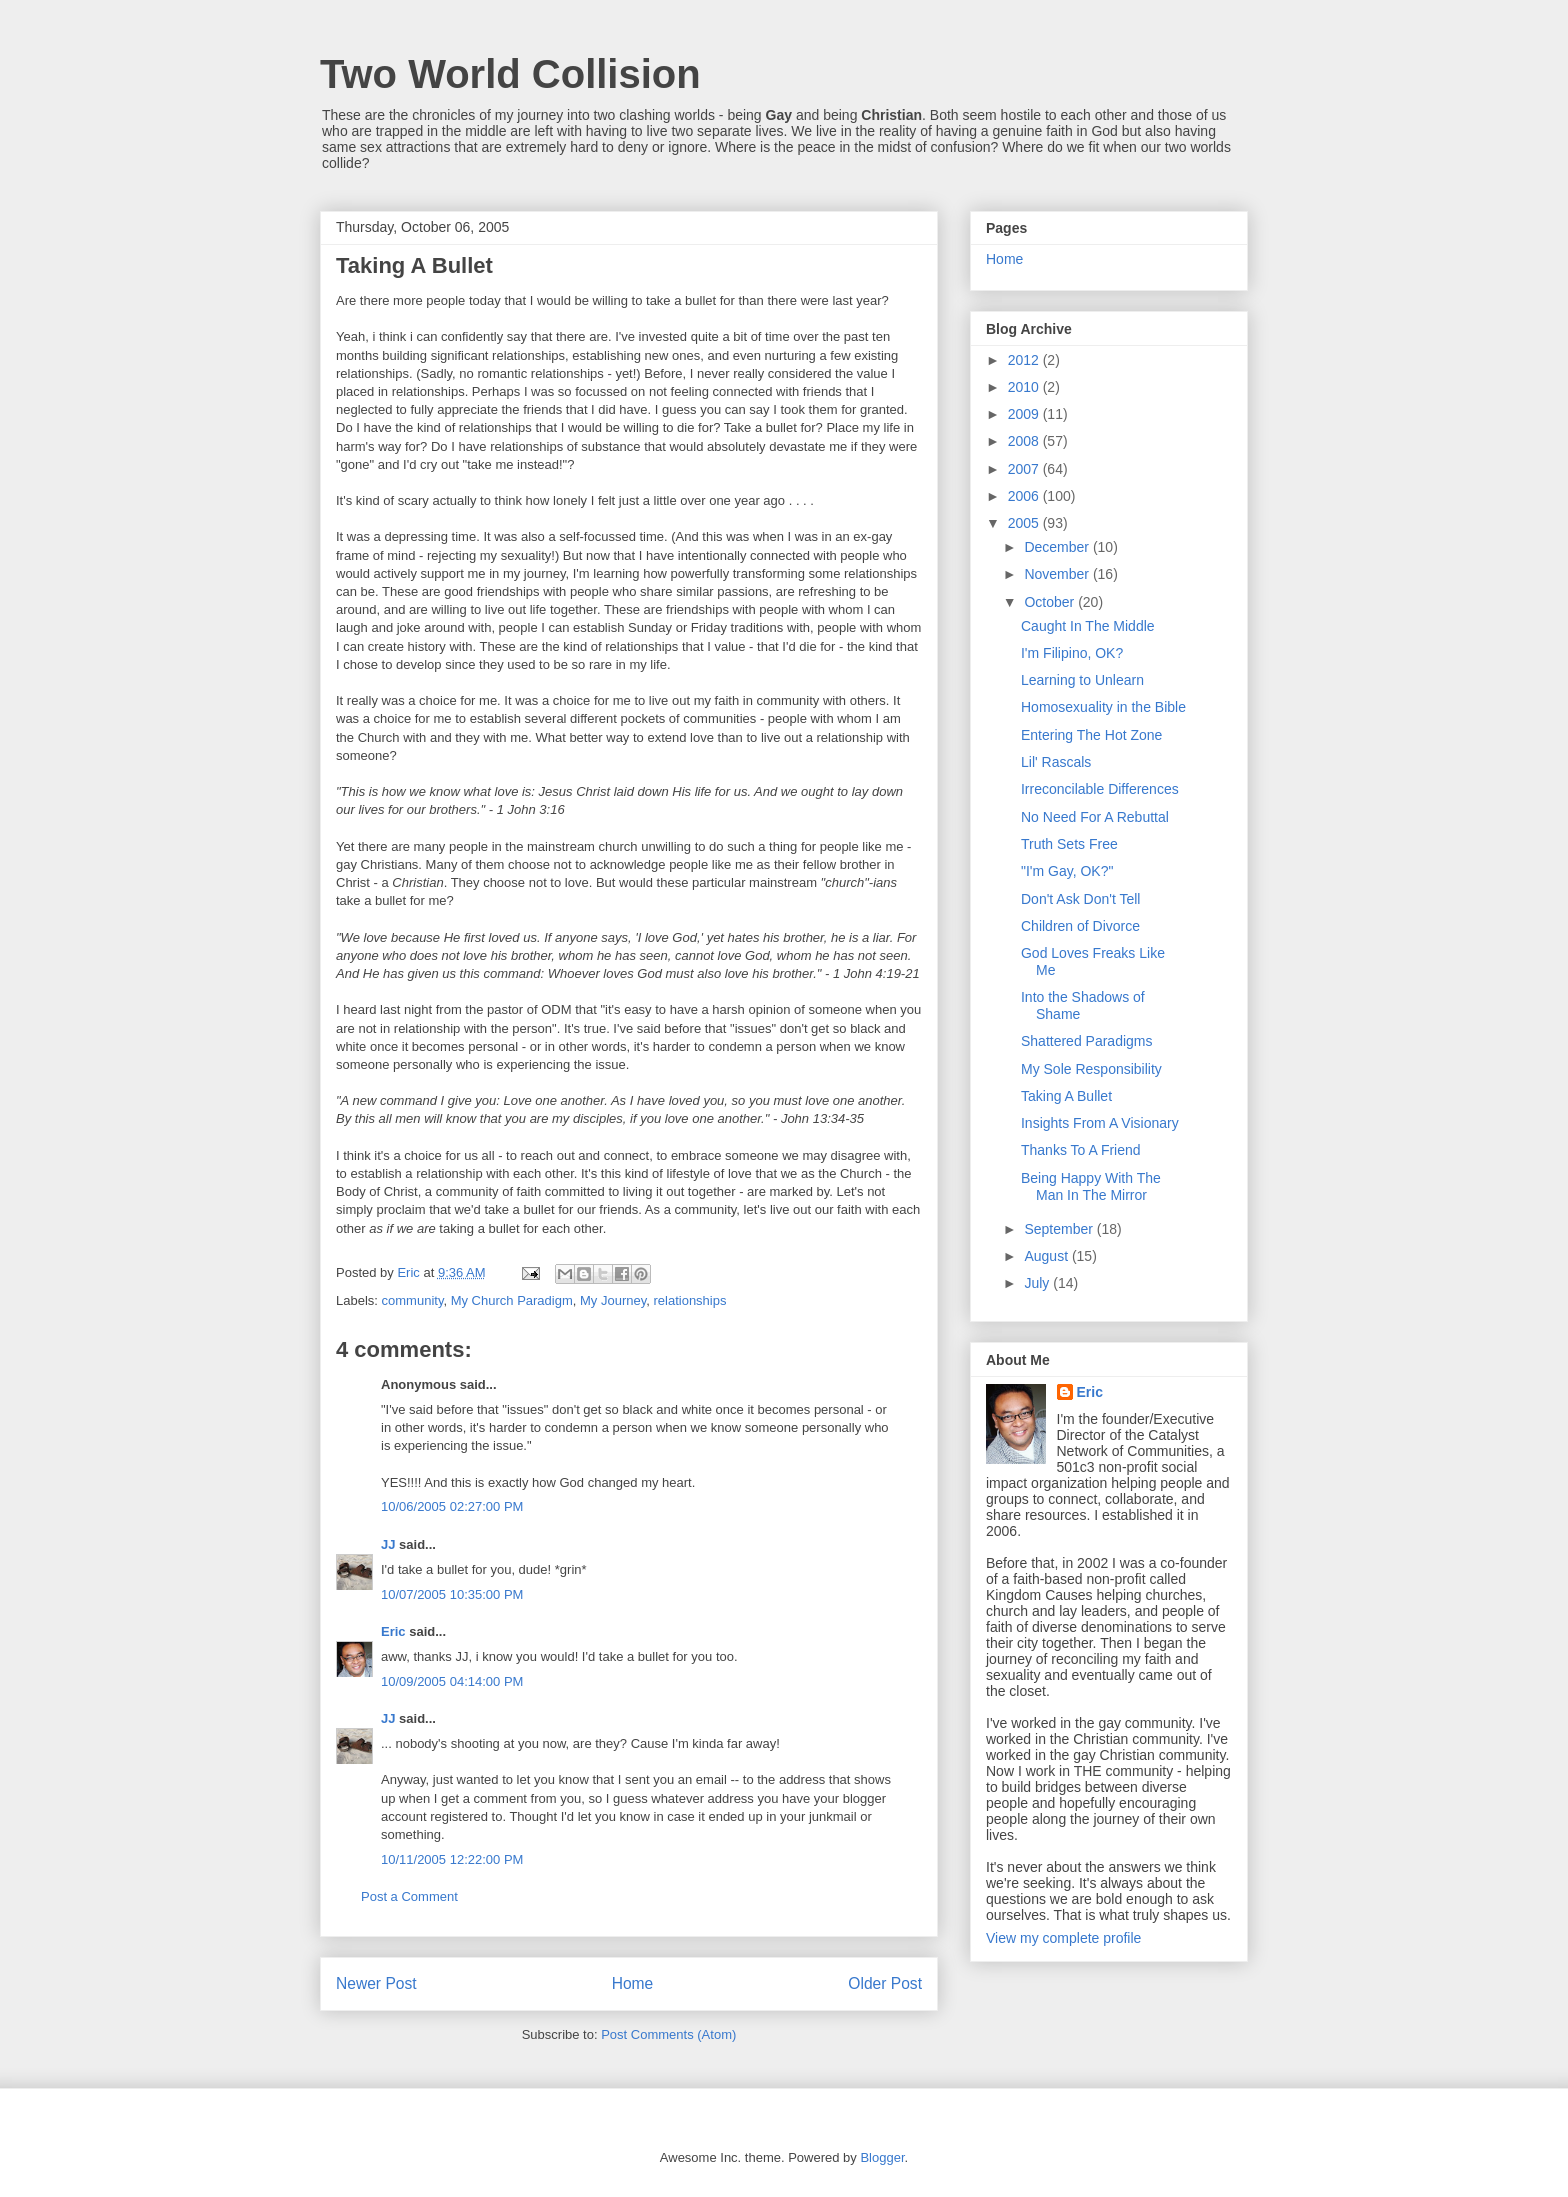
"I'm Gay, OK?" (1067, 871)
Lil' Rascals (1056, 762)
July (1038, 1283)
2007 (1025, 469)
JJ (388, 1544)
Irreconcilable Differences (1100, 789)
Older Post (885, 1983)
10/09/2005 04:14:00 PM (452, 1681)
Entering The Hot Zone (1091, 735)
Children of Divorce (1080, 926)
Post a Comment (409, 1896)
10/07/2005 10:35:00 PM (452, 1594)
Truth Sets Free (1069, 844)
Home (633, 1983)
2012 (1025, 360)
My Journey (613, 1300)
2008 (1025, 441)
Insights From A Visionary (1100, 1123)
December (1058, 547)
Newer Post (376, 1983)
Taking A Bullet (1066, 1096)
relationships (689, 1300)
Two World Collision (510, 74)
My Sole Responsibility (1091, 1069)
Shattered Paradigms (1087, 1041)
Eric (393, 1631)
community (413, 1300)
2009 (1025, 414)
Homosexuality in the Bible (1103, 707)
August (1047, 1256)
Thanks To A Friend (1081, 1150)
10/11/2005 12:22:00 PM (452, 1859)
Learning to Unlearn (1082, 680)
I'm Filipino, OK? (1072, 653)
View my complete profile (1063, 1938)
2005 (1025, 523)
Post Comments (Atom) (668, 2034)
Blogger (882, 2157)
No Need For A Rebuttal (1095, 817)
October (1051, 602)
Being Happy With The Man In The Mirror (1091, 1186)
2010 (1025, 387)
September (1060, 1229)
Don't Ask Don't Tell (1080, 899)
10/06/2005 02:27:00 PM (452, 1506)
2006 (1025, 496)
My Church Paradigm (512, 1300)
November (1058, 574)
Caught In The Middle (1088, 626)
